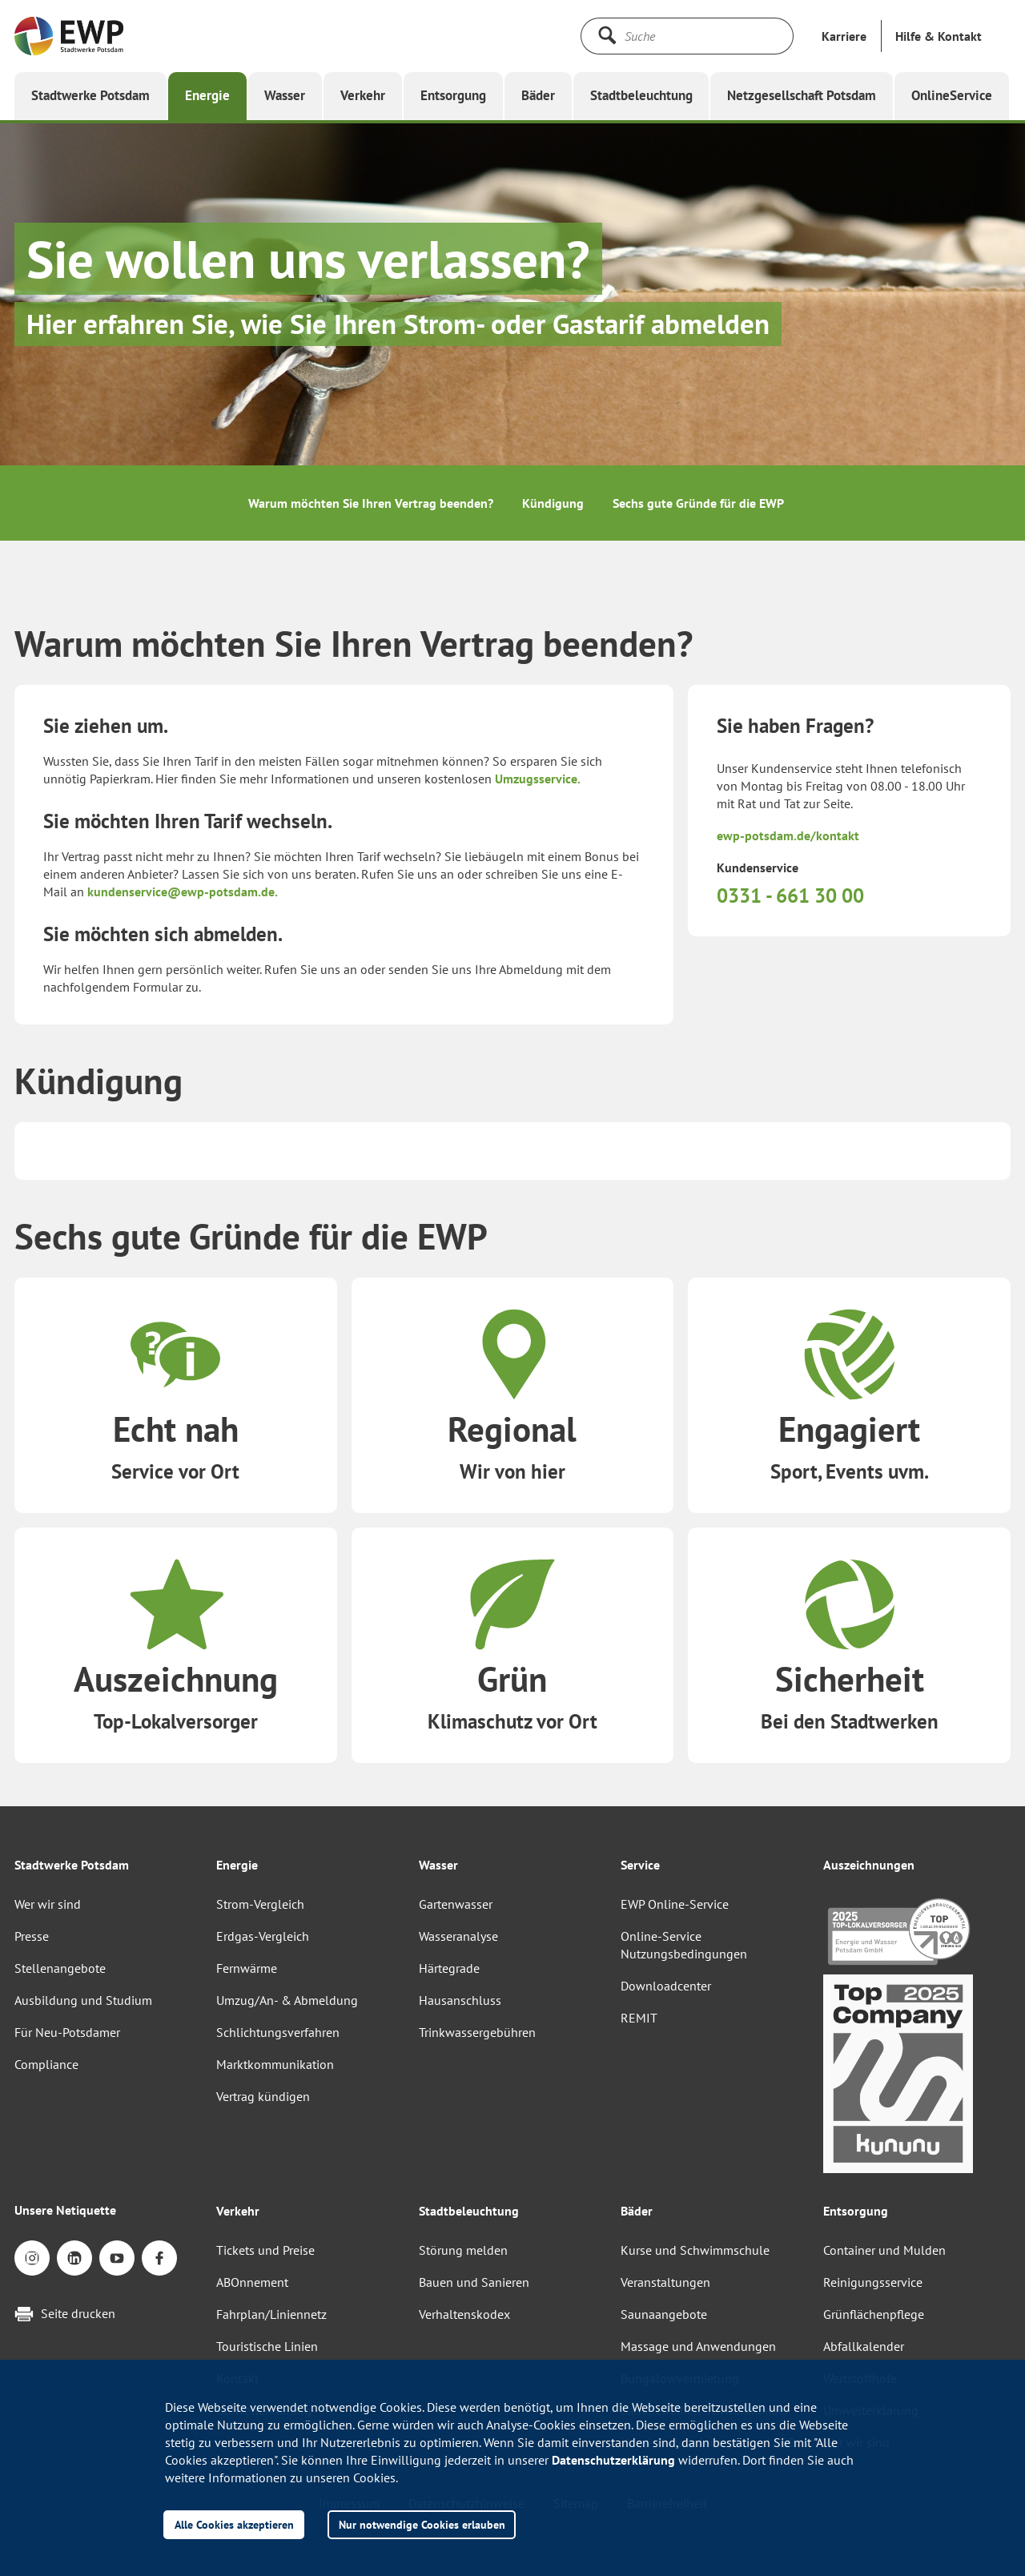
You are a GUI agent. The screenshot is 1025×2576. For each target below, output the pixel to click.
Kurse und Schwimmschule (695, 2250)
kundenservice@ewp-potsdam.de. (182, 891)
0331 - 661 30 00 (790, 895)
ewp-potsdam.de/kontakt (788, 835)
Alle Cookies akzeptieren (234, 2524)
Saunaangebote (664, 2314)
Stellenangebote (60, 1968)
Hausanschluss (460, 2000)
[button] (938, 36)
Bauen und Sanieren (474, 2282)
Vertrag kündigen (263, 2096)
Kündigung (553, 503)
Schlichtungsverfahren (278, 2032)
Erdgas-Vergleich (262, 1936)
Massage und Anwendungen (698, 2346)
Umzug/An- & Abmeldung (287, 2000)
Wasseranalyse (458, 1936)
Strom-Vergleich (260, 1904)
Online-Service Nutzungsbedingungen (684, 1945)
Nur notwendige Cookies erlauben (422, 2524)
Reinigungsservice (872, 2282)
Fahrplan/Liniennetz (271, 2314)
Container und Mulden (884, 2250)
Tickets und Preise (265, 2250)
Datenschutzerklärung (613, 2460)
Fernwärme (246, 1968)
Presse (31, 1936)
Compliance (46, 2064)
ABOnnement (252, 2282)
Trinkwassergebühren (477, 2032)
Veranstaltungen (665, 2282)
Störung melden (463, 2250)
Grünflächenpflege (873, 2314)
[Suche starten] (607, 35)
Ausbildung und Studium (83, 2000)
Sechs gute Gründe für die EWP (698, 503)
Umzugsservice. (538, 779)
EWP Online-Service (675, 1904)
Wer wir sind (47, 1904)
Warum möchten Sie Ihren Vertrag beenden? (370, 503)
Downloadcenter (666, 1986)
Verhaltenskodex (464, 2314)
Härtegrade (449, 1968)
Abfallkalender (863, 2346)
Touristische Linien (267, 2346)
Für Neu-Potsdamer (67, 2032)
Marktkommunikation (275, 2064)
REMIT (639, 2018)
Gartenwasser (455, 1904)
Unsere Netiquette (65, 2210)
